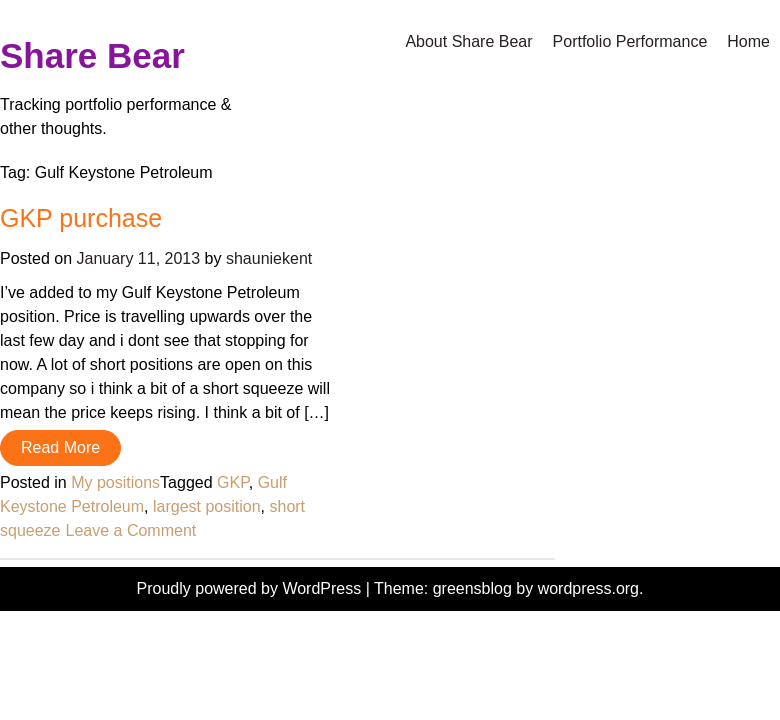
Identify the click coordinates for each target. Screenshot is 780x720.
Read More (60, 447)
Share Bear (92, 55)
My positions (115, 482)
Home (748, 41)
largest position (207, 506)
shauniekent (269, 258)
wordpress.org (588, 588)
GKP (233, 482)
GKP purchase (81, 218)
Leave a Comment (131, 530)
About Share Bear (468, 41)
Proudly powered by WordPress (251, 588)
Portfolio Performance (630, 41)
